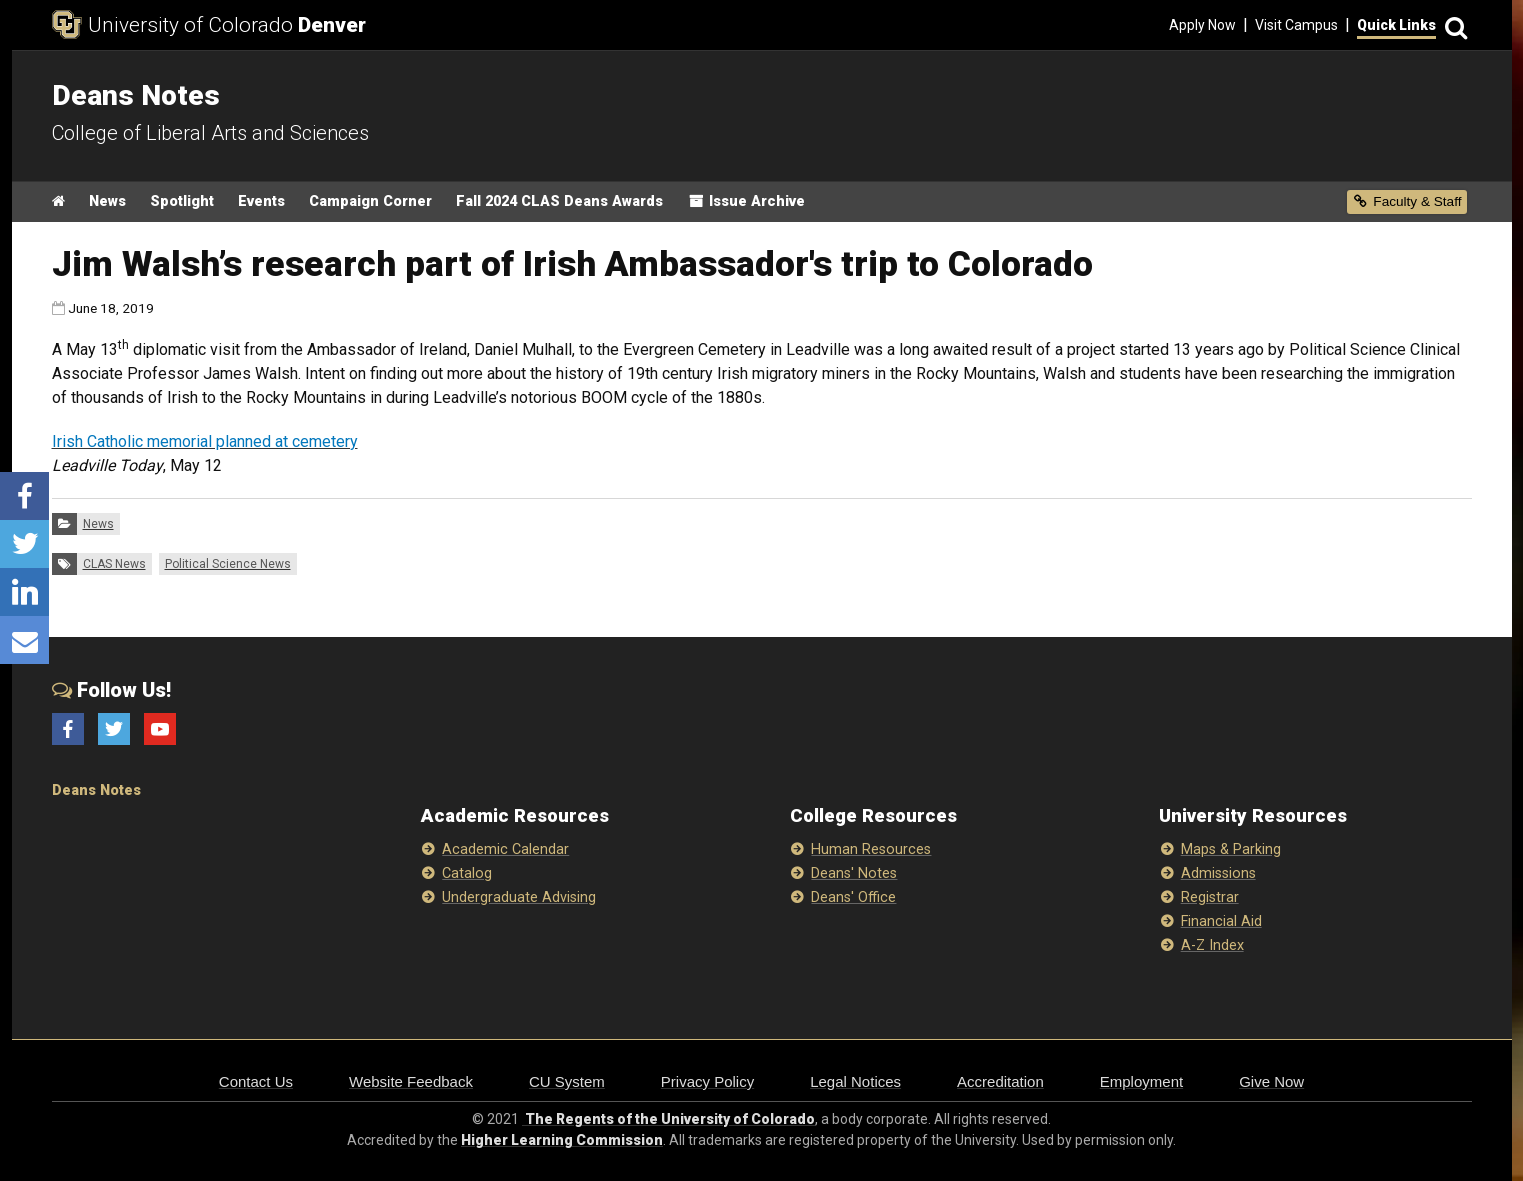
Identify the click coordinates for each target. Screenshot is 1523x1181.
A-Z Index (1212, 945)
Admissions (1218, 873)
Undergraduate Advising (519, 897)
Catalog (467, 873)
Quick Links (1396, 25)
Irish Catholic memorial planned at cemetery (205, 441)
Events (261, 201)
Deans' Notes (854, 873)
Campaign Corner (370, 201)
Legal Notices (855, 1081)
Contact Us (256, 1081)
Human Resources (871, 849)
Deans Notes (96, 790)
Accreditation (1000, 1081)
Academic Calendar (505, 849)
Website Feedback (411, 1081)
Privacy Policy (707, 1081)
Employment (1141, 1081)
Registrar (1210, 897)
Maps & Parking (1231, 849)
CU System (567, 1081)
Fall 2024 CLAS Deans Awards (559, 201)
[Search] (1454, 25)
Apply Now (1202, 25)
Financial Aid (1221, 921)
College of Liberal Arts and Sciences (210, 133)
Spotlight (182, 201)
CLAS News (114, 564)
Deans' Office (853, 897)
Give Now (1271, 1081)
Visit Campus (1296, 25)
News (107, 201)
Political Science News (228, 564)
